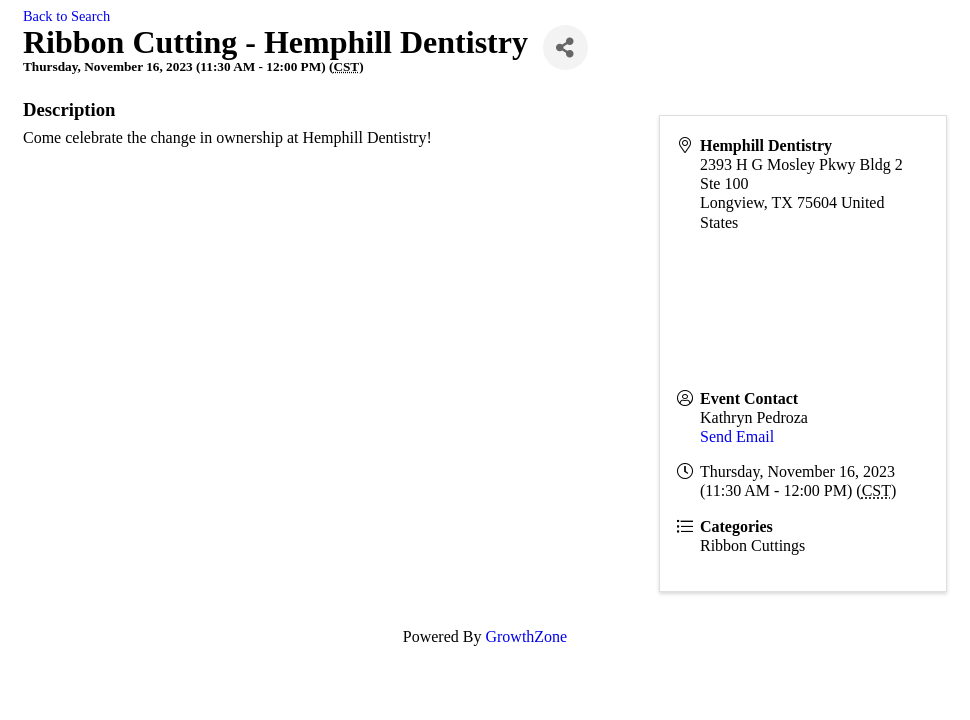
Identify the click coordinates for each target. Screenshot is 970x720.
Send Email (737, 436)
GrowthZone (526, 636)
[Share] (565, 47)
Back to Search (66, 16)
